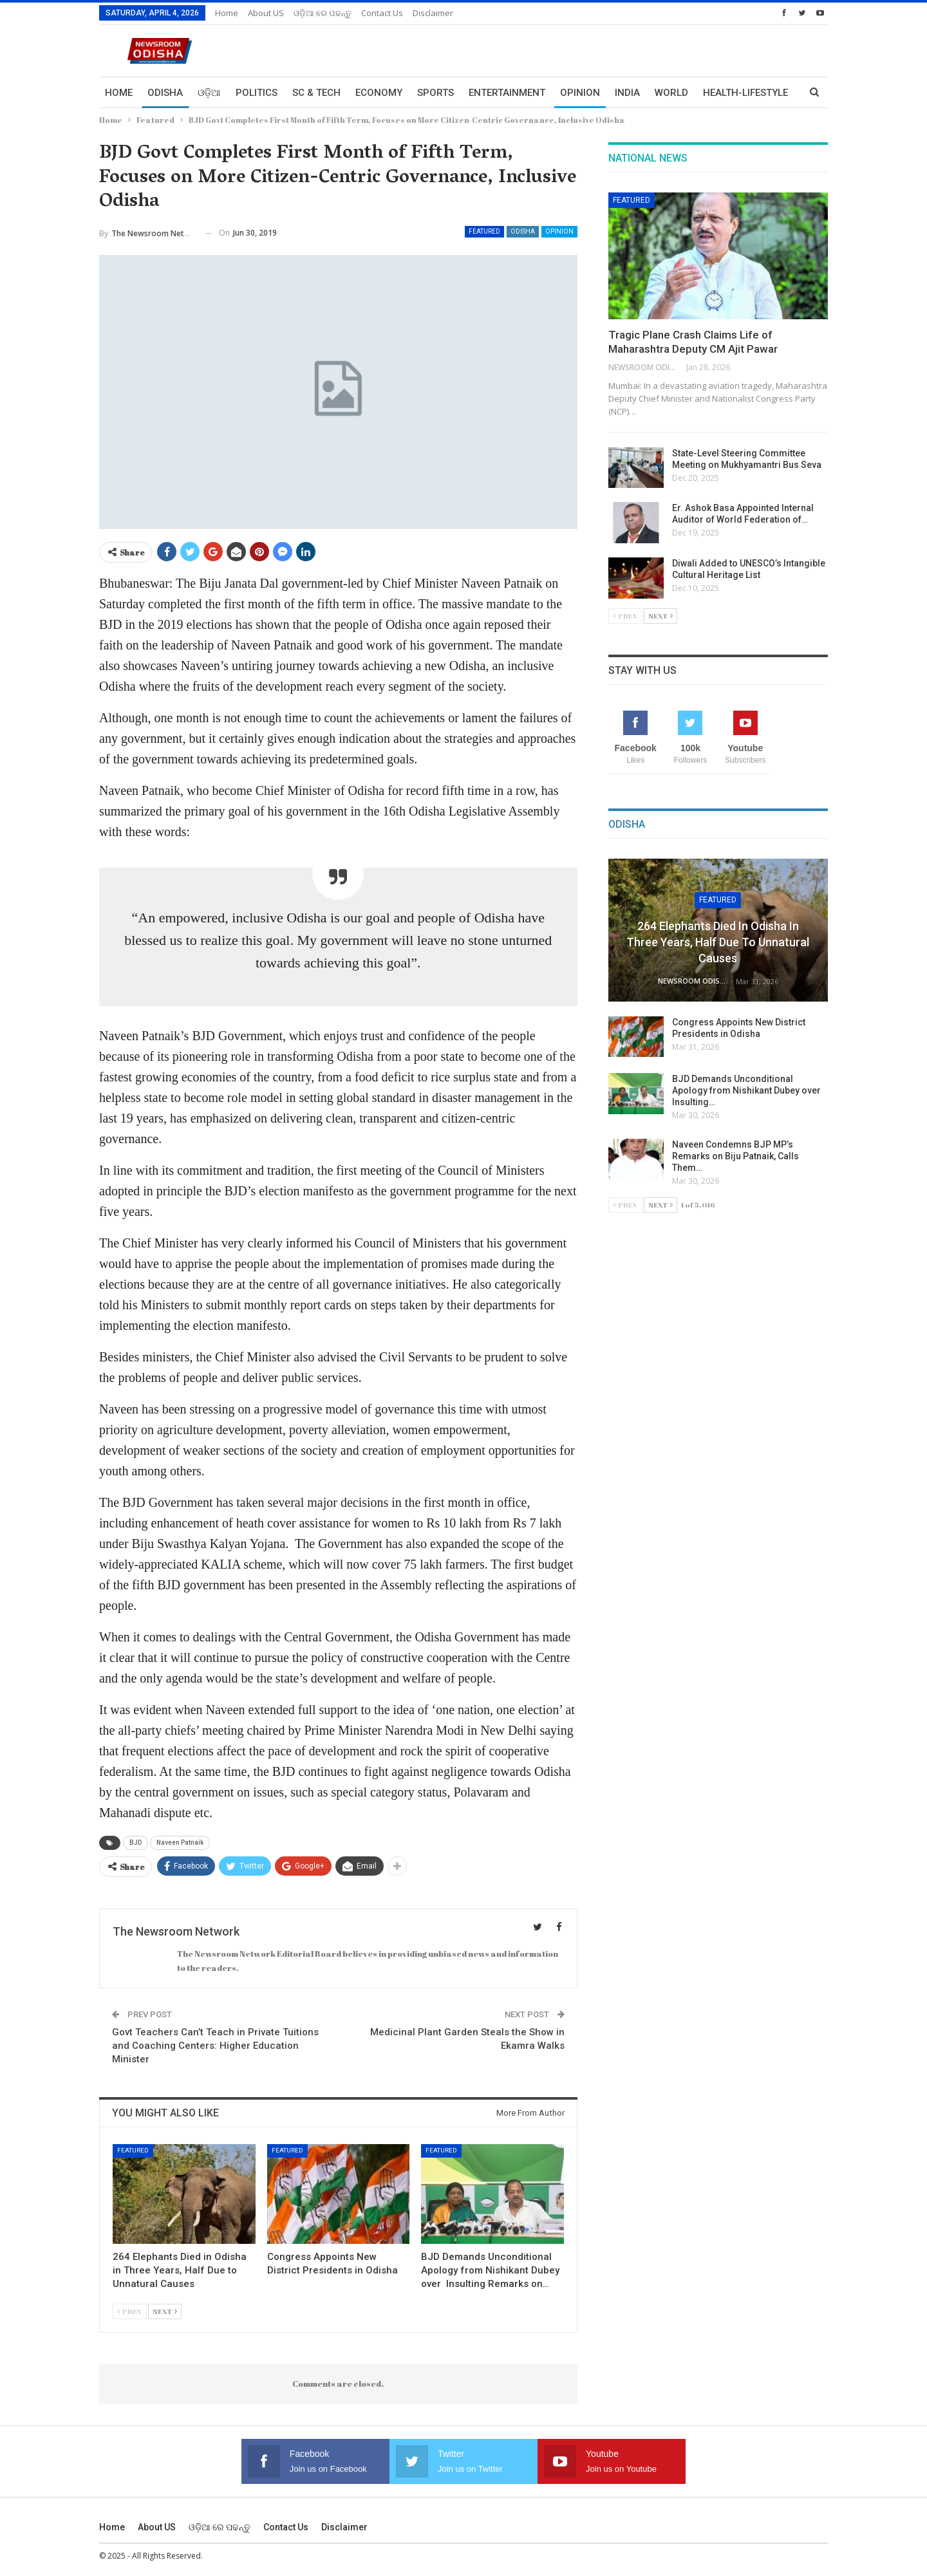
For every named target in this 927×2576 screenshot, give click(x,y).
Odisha (165, 92)
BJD (135, 1842)
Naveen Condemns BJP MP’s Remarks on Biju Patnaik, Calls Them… (735, 1156)
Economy (378, 92)
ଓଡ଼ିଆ (209, 92)
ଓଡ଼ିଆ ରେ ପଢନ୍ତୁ (322, 13)
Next (165, 2311)
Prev (129, 2311)
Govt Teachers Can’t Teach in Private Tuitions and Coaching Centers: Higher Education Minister (215, 2045)
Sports (435, 92)
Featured (484, 231)
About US (266, 13)
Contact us (382, 13)
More (716, 92)
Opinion (580, 92)
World (671, 92)
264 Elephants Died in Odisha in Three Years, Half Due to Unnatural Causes (717, 942)
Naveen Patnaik (179, 1842)
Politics (256, 92)
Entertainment (507, 92)
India (627, 92)
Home (226, 13)
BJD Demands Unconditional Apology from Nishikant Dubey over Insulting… (747, 1090)
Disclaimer (433, 13)
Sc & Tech (316, 92)
